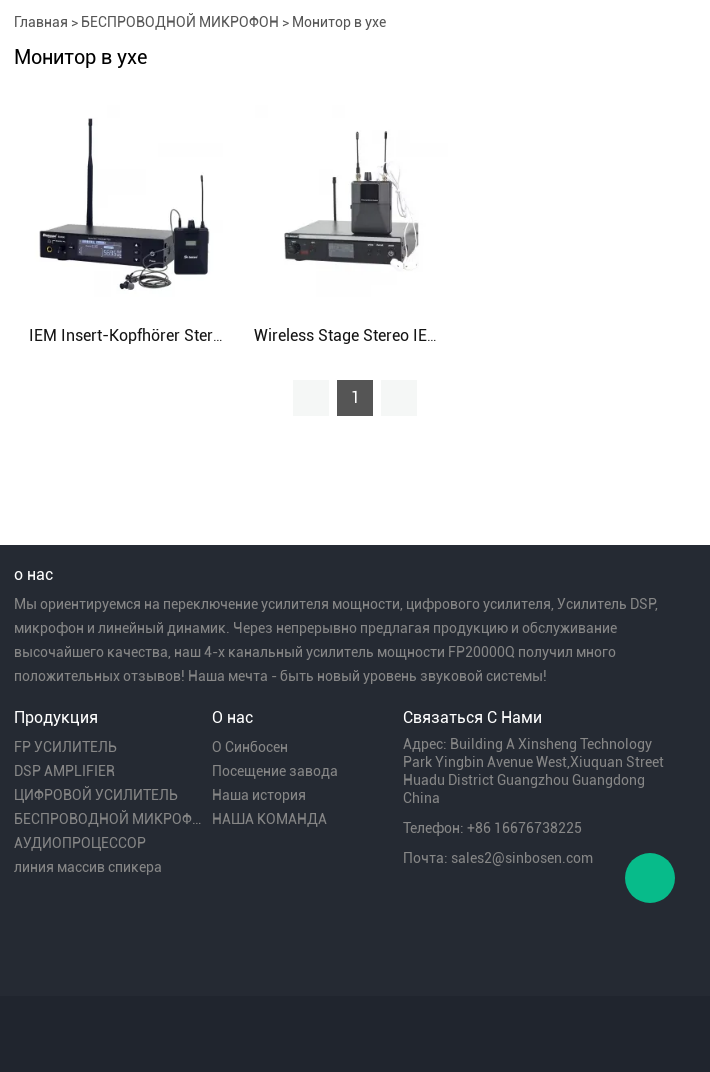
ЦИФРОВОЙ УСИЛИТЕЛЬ (96, 795)
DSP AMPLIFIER (64, 771)
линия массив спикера (88, 867)
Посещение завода (275, 771)
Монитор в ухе (339, 22)
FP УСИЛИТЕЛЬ (65, 747)
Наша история (259, 795)
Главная (41, 22)
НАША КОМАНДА (269, 819)
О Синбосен (250, 747)
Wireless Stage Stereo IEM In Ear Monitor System (429, 335)
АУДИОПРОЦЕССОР (80, 843)
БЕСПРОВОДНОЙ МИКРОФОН (180, 22)
